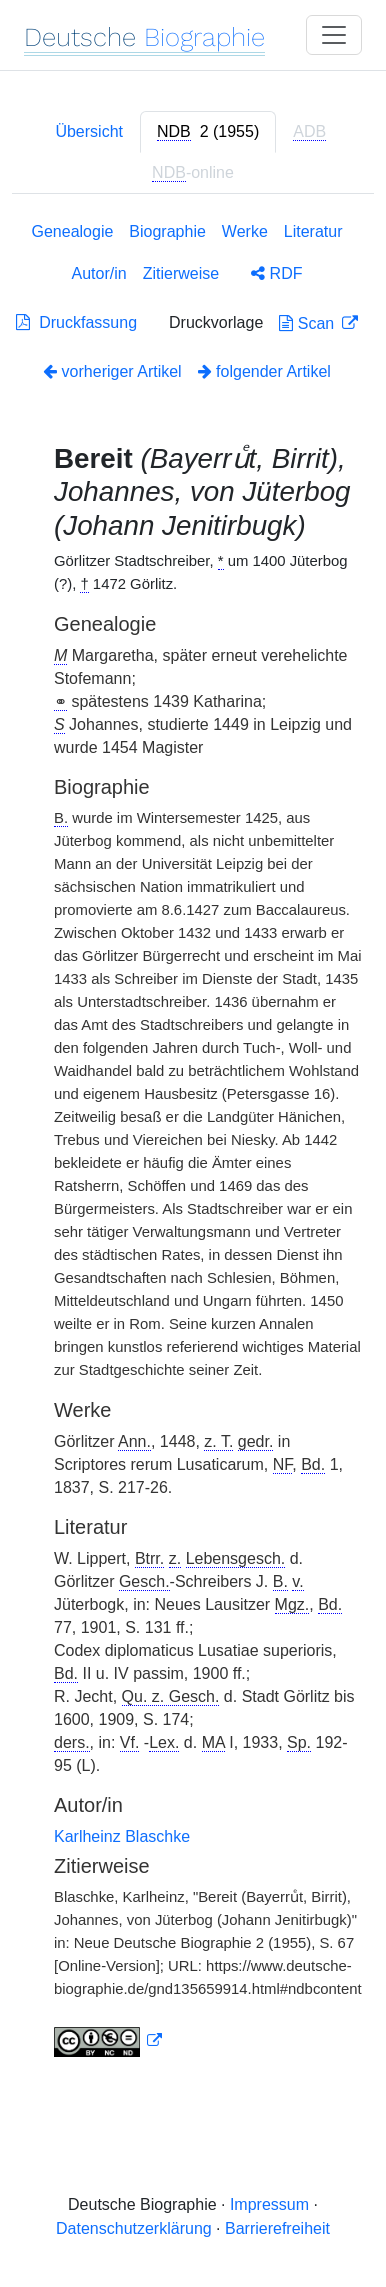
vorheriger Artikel (112, 371)
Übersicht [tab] (89, 131)
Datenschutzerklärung (134, 2228)
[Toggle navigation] (334, 35)
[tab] (208, 132)
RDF (276, 273)
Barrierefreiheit (277, 2228)
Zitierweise (181, 273)
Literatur (313, 231)
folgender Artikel (264, 371)
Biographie (167, 231)
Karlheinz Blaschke (122, 1836)
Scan (308, 323)
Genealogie (73, 231)
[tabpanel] (193, 1143)
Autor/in (99, 273)
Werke (245, 231)
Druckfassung (76, 322)
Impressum (269, 2204)
